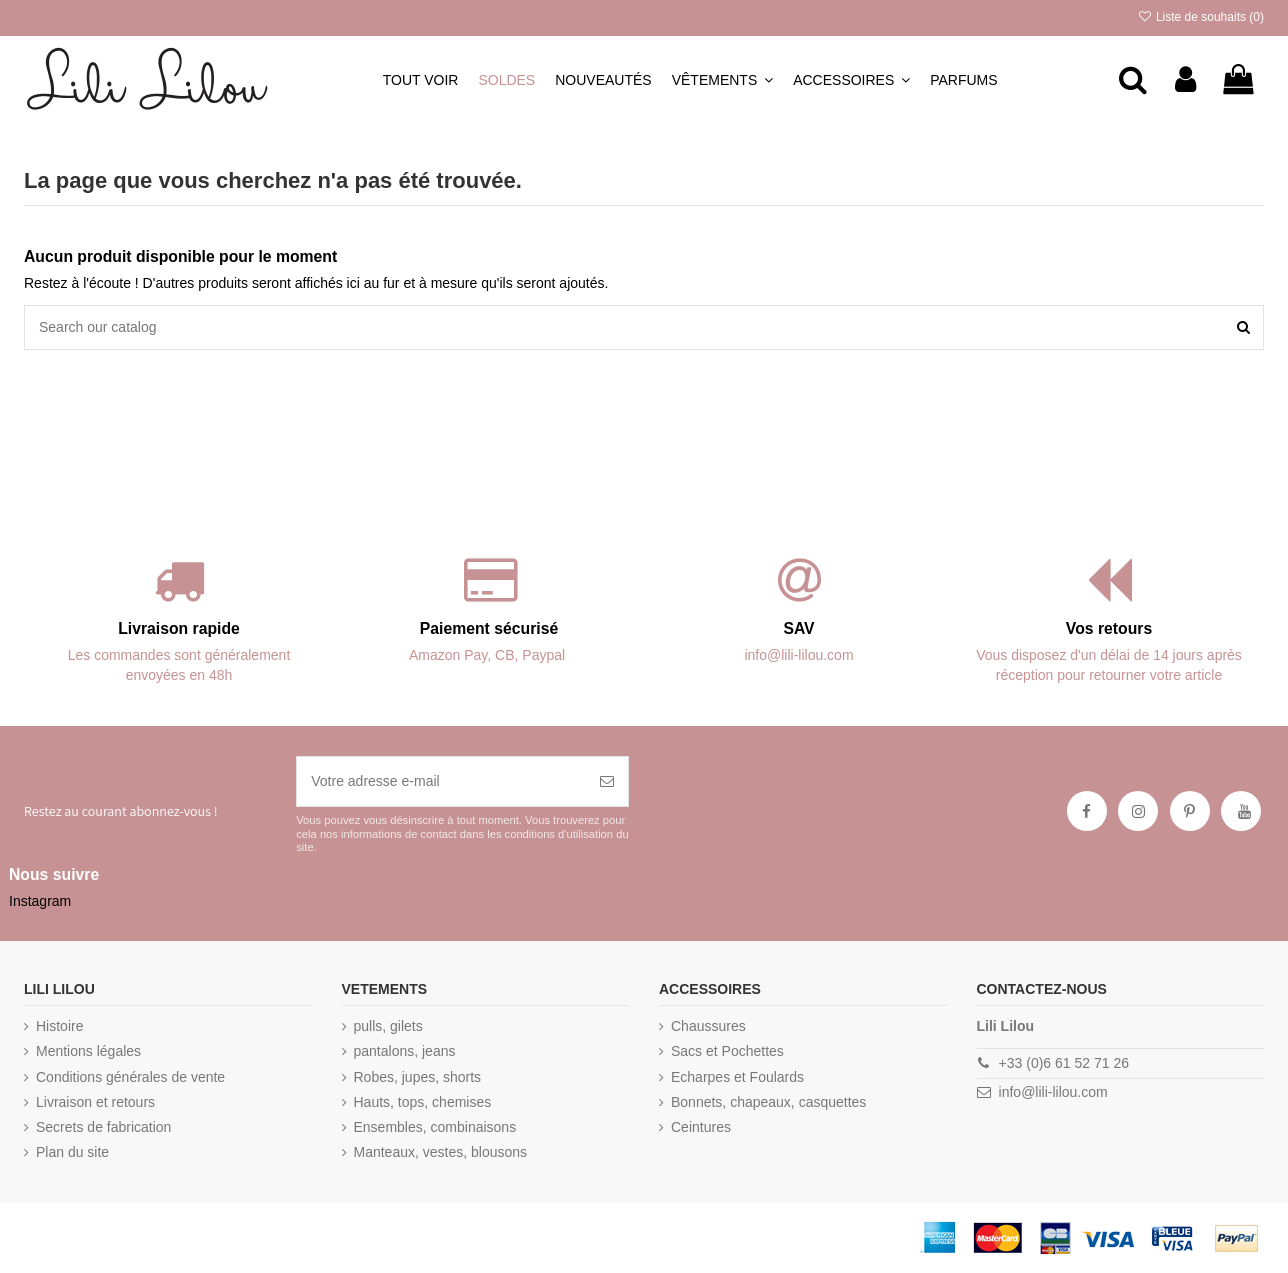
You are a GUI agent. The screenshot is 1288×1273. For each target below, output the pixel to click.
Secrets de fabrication (103, 1127)
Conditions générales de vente (130, 1077)
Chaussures (708, 1026)
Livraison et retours (95, 1102)
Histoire (59, 1026)
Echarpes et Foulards (737, 1077)
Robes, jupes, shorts (418, 1077)
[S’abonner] (607, 781)
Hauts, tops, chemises (423, 1102)
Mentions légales (88, 1051)
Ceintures (701, 1127)
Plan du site (72, 1152)
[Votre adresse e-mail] (441, 781)
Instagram (40, 901)
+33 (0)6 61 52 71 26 (1064, 1063)
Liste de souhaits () (1200, 17)
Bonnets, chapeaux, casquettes (768, 1102)
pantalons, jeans (405, 1051)
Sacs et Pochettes (727, 1051)
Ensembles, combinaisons (435, 1127)
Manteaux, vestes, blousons (441, 1152)
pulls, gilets (388, 1026)
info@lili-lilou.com (1053, 1092)
